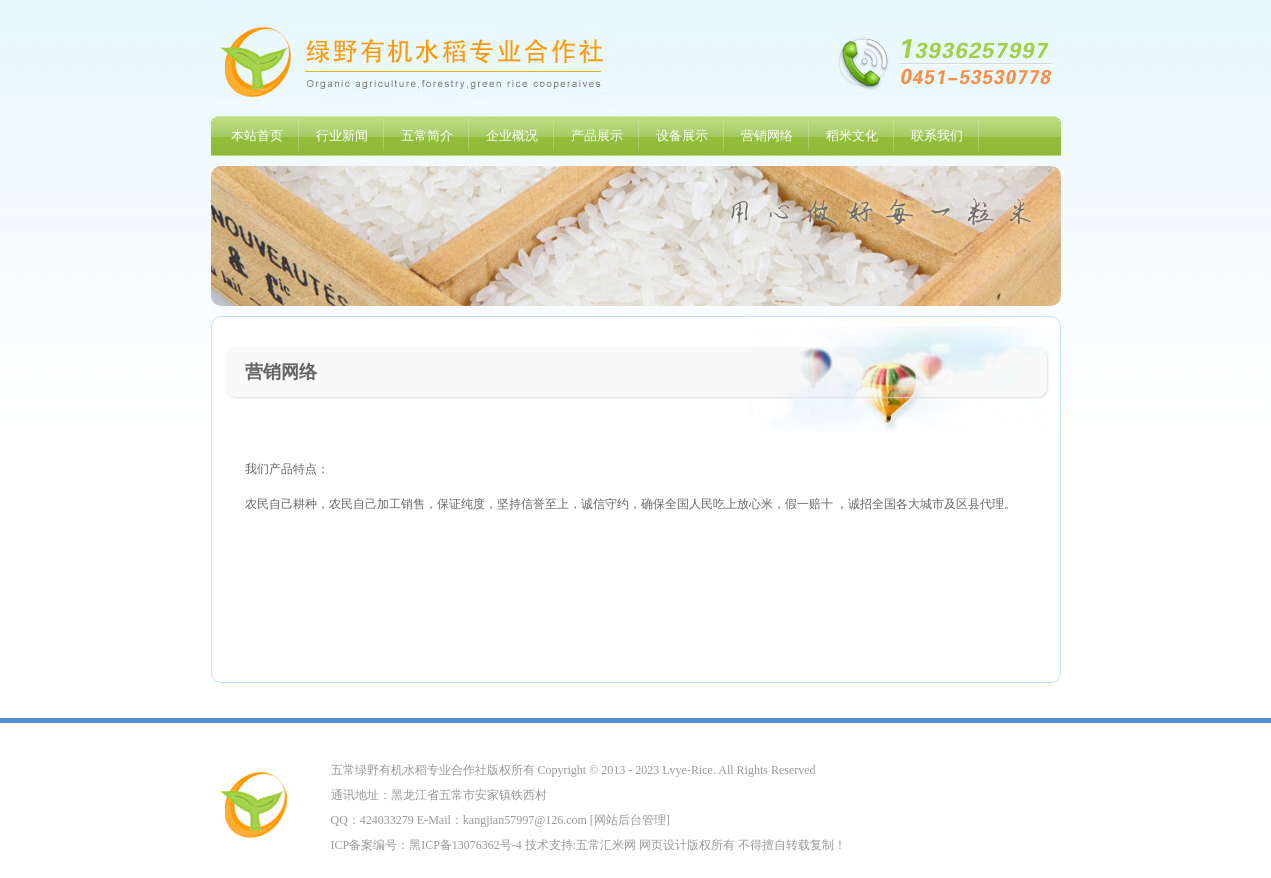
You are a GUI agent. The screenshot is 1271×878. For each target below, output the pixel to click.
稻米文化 (852, 135)
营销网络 (767, 135)
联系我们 (937, 135)
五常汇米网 (606, 845)
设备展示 (682, 135)
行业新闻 (342, 135)
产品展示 (597, 135)
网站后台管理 (630, 820)
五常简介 (427, 135)
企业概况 (512, 135)
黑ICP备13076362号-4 (465, 845)
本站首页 (257, 135)
